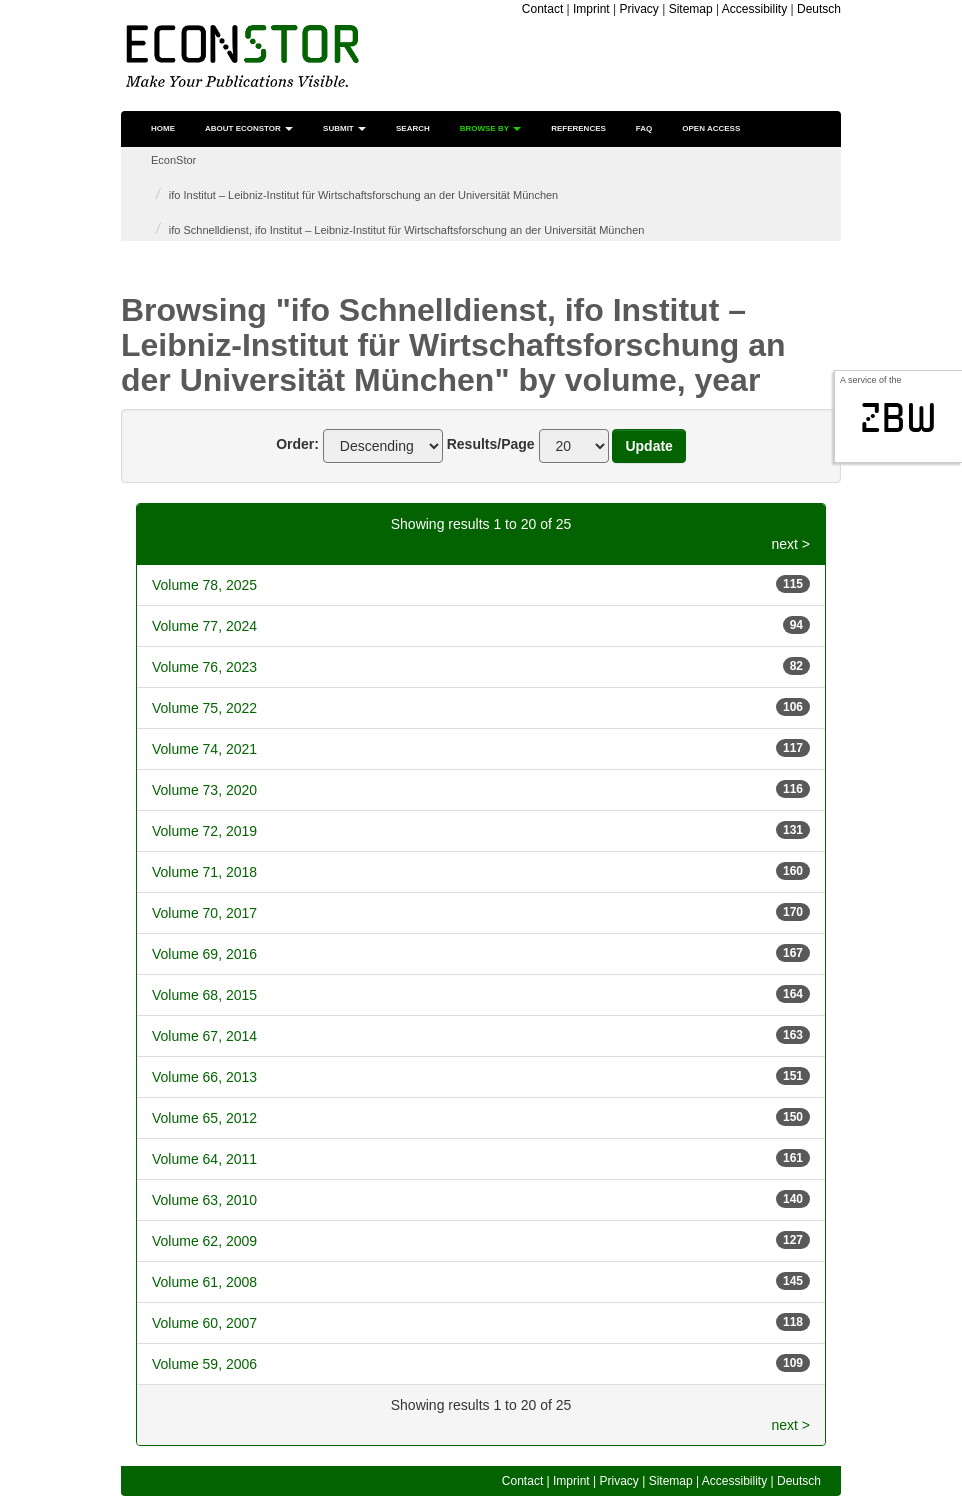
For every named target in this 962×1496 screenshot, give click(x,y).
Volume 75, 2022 (204, 708)
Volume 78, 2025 (204, 585)
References (578, 128)
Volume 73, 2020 (204, 790)
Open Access (711, 128)
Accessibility (754, 9)
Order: (297, 444)
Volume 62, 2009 (204, 1241)
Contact (542, 9)
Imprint (591, 9)
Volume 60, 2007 (204, 1323)
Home (163, 128)
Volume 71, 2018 (204, 872)
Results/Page (491, 444)
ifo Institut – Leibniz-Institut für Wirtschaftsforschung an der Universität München (363, 195)
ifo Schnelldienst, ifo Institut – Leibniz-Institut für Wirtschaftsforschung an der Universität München (407, 230)
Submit (344, 128)
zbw (898, 418)
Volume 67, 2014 (204, 1036)
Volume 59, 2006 (204, 1364)
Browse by (490, 128)
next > (790, 544)
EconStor (173, 160)
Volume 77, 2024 (204, 626)
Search (413, 128)
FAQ (644, 128)
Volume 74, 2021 (204, 749)
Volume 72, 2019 (204, 831)
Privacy (639, 9)
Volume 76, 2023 (204, 667)
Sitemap (691, 9)
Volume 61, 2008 (204, 1282)
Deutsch (819, 9)
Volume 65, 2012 (204, 1118)
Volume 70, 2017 (204, 913)
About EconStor (249, 128)
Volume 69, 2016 (204, 954)
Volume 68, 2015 (204, 995)
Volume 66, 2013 (204, 1077)
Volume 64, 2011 (204, 1159)
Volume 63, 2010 (204, 1200)
